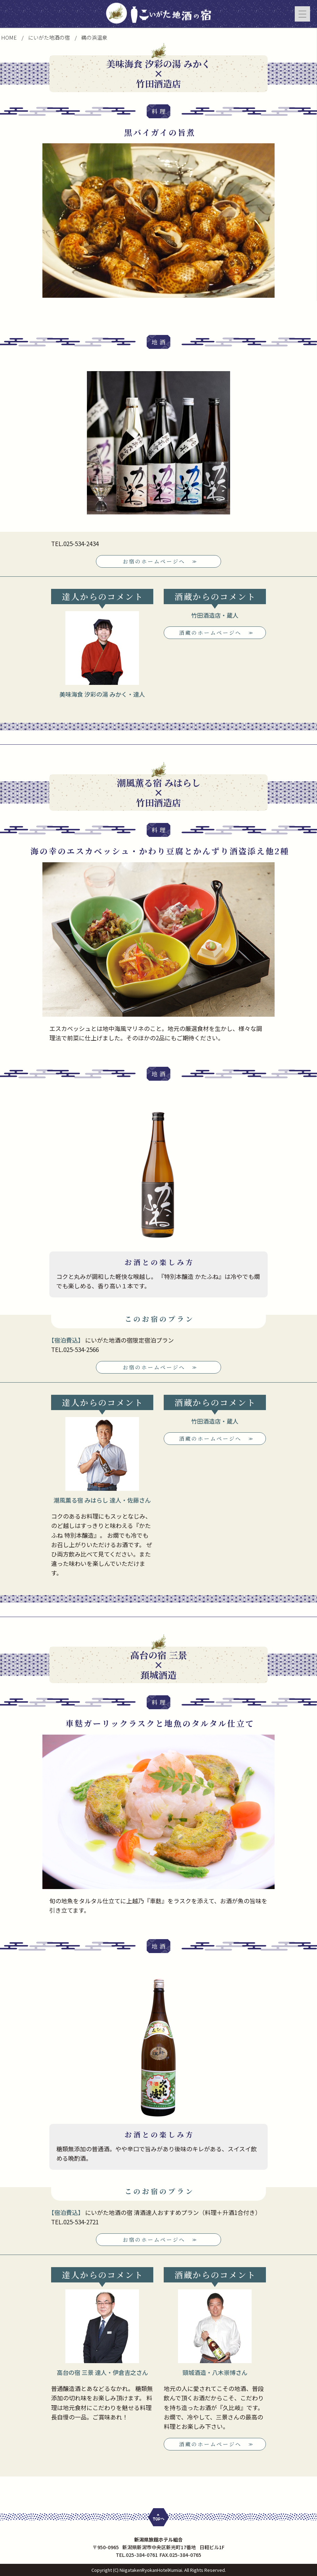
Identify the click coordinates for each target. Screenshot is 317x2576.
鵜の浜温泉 (94, 37)
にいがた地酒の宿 (49, 37)
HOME (9, 37)
